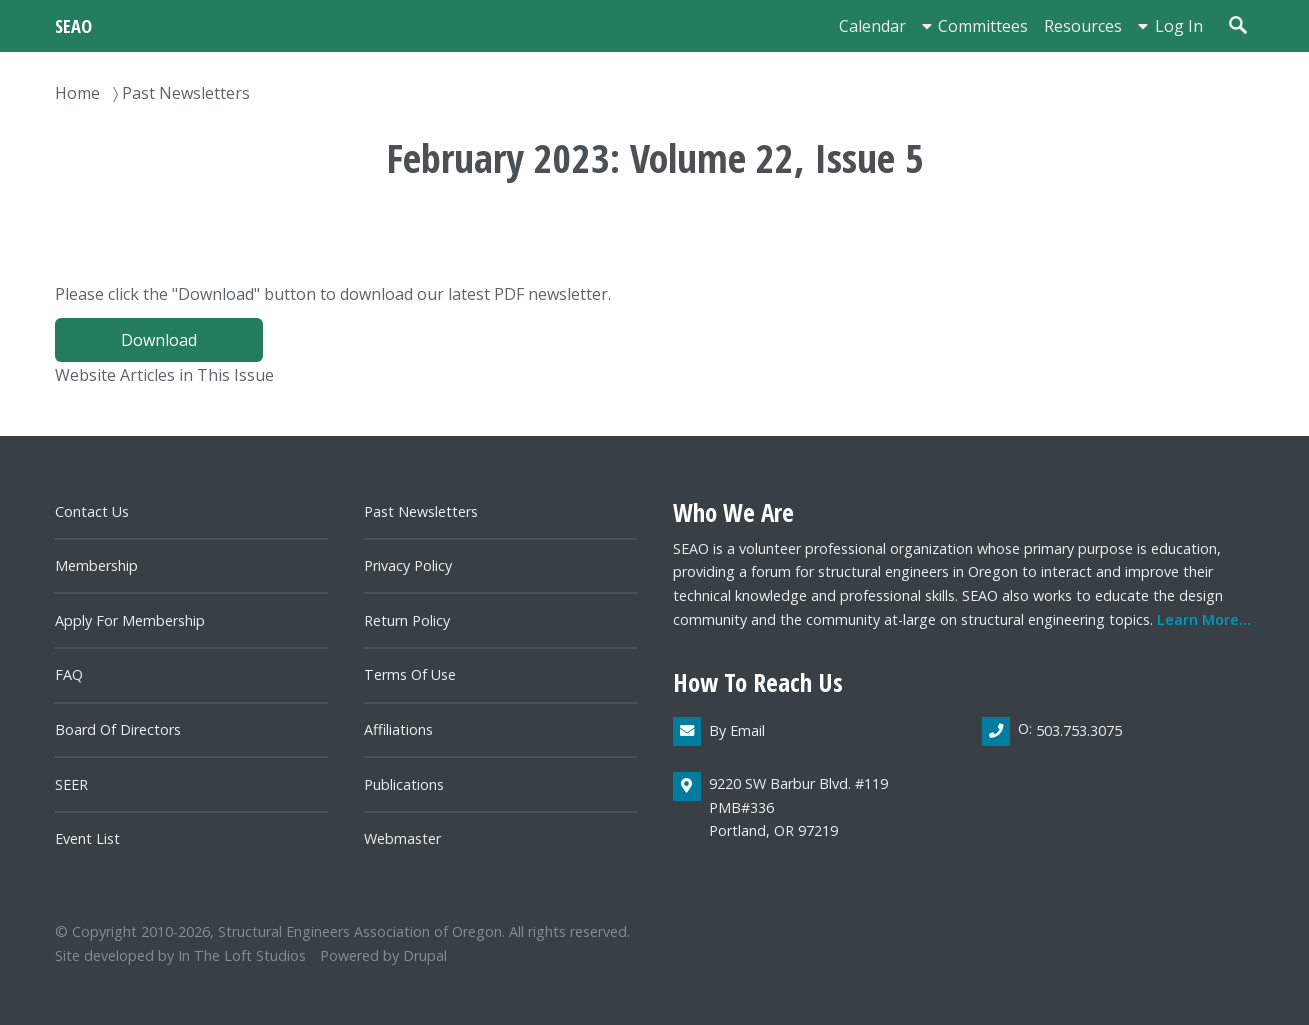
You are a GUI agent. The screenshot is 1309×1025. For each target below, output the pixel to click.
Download (159, 340)
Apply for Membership (130, 620)
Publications (404, 784)
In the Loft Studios (242, 955)
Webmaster (402, 838)
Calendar (872, 26)
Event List (87, 838)
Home (77, 93)
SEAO (73, 25)
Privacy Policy (408, 565)
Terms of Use (410, 674)
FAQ (69, 674)
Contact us (92, 511)
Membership (96, 565)
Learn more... (1204, 619)
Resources (1083, 26)
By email (737, 730)
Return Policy (407, 620)
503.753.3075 (1079, 730)
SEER (71, 784)
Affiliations (398, 729)
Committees (983, 26)
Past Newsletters (186, 93)
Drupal (425, 955)
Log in (1179, 26)
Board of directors (118, 729)
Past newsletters (421, 511)
